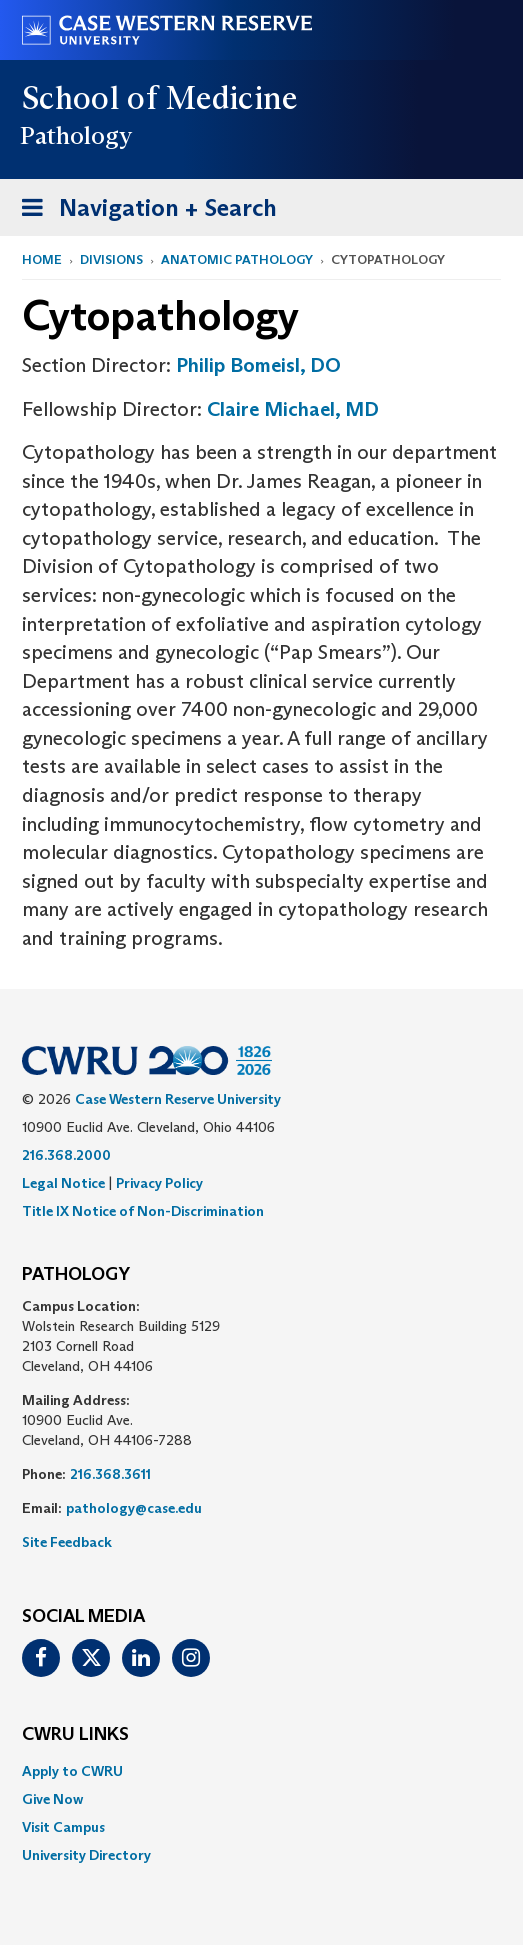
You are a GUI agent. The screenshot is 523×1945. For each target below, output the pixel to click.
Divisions (111, 259)
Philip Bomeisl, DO (258, 365)
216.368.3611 (110, 1474)
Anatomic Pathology (237, 259)
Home (42, 259)
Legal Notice (63, 1183)
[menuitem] (261, 1771)
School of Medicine (160, 98)
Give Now (52, 1799)
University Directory (86, 1855)
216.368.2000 (66, 1155)
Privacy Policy (159, 1183)
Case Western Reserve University (178, 1099)
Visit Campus (63, 1827)
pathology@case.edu (134, 1508)
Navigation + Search (143, 211)
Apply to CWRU (72, 1771)
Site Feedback (67, 1542)
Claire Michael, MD (293, 409)
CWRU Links (75, 1735)
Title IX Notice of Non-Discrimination (143, 1211)
